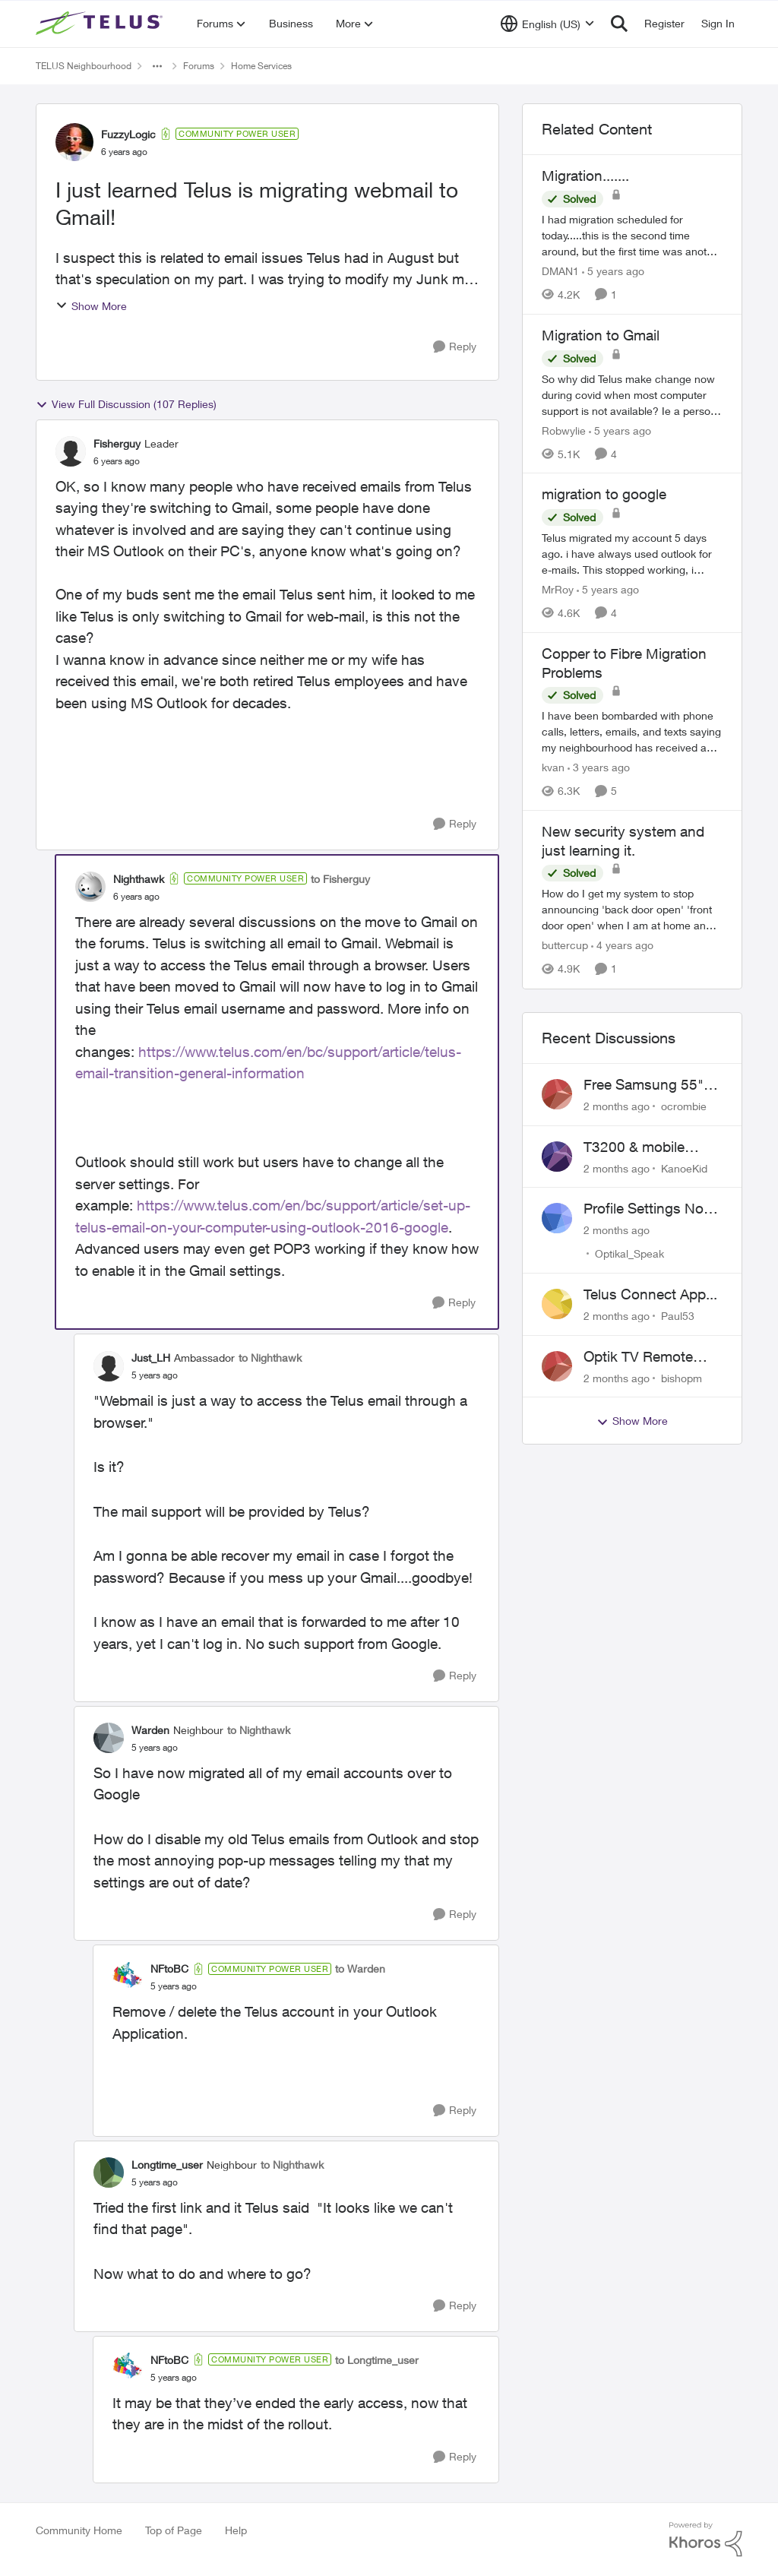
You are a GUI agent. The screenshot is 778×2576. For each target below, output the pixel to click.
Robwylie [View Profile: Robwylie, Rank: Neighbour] (564, 429)
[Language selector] (547, 23)
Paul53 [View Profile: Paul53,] (677, 1315)
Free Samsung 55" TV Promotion (644, 1085)
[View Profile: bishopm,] (557, 1366)
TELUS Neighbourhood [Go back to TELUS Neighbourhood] (83, 65)
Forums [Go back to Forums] (198, 65)
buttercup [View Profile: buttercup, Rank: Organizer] (565, 945)
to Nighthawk (270, 1357)
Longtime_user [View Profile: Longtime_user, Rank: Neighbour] (167, 2164)
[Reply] (454, 347)
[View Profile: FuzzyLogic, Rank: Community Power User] (74, 142)
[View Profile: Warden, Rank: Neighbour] (108, 1738)
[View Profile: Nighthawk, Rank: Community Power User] (90, 887)
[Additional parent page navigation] (157, 66)
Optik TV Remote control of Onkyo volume (638, 1357)
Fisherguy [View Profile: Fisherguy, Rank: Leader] (117, 443)
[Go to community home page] (101, 23)
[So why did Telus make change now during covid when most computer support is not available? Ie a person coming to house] (632, 394)
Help (236, 2530)
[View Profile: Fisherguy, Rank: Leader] (70, 451)
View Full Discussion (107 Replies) (126, 404)
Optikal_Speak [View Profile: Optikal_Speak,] (629, 1253)
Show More (91, 305)
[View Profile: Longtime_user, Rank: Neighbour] (108, 2172)
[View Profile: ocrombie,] (557, 1094)
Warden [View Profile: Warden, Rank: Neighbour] (150, 1729)
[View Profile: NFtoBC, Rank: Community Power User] (127, 1977)
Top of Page (173, 2530)
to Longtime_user (377, 2359)
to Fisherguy (340, 878)
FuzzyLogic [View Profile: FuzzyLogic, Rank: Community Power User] (128, 134)
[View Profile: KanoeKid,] (557, 1156)
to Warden (360, 1968)
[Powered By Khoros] (705, 2539)
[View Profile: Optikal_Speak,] (557, 1218)
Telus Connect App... (650, 1294)
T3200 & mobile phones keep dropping (634, 1147)
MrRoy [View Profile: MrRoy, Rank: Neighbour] (558, 589)
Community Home (79, 2530)
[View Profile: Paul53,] (557, 1304)
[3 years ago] (599, 767)
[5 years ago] (613, 271)
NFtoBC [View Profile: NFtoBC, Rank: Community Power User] (169, 1968)
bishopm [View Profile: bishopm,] (681, 1377)
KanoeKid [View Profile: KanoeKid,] (684, 1167)
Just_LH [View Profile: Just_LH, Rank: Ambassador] (150, 1357)
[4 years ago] (622, 946)
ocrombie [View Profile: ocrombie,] (684, 1106)
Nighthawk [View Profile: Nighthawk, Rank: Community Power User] (138, 878)
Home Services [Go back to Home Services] (261, 65)
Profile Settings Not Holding (646, 1209)
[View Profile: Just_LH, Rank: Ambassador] (108, 1366)
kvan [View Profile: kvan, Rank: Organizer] (553, 767)
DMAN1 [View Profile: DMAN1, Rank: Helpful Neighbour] (560, 270)
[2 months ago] (617, 1106)
